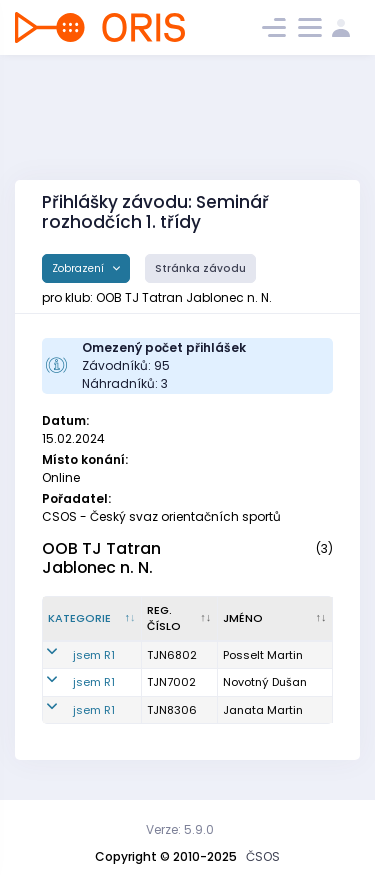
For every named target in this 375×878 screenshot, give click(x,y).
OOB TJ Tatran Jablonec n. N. (101, 558)
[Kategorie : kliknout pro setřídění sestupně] (92, 619)
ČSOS (263, 856)
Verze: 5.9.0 (180, 829)
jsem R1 (94, 655)
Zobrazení (79, 268)
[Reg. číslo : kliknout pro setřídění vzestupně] (180, 619)
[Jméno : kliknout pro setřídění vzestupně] (275, 619)
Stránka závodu (200, 268)
